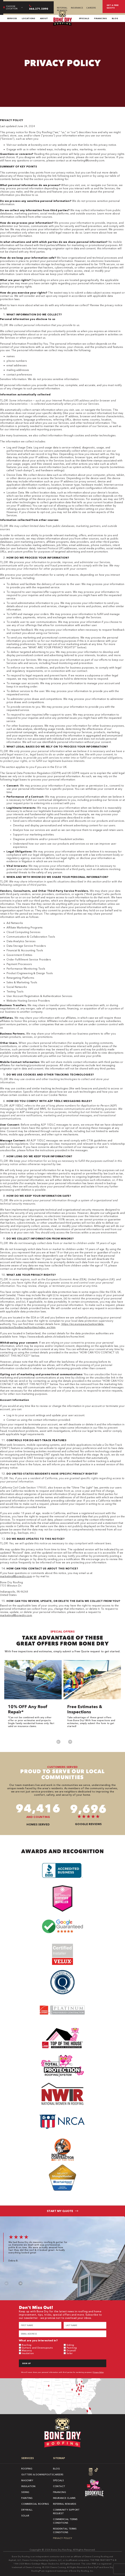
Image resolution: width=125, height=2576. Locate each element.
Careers (91, 8)
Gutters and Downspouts (37, 2347)
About (44, 18)
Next (70, 1742)
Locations (28, 18)
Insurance (77, 8)
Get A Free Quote (113, 6)
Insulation (28, 2353)
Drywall (71, 2350)
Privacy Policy (98, 2372)
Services (12, 18)
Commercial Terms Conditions (65, 2521)
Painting (72, 2347)
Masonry (27, 2350)
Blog (115, 18)
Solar (70, 2353)
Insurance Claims (64, 2498)
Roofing (26, 2345)
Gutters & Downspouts (37, 2474)
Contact (59, 2486)
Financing (100, 18)
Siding (70, 2345)
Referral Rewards (62, 9)
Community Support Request (66, 2511)
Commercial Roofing (35, 2503)
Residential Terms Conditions (65, 2530)
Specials (84, 18)
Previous (58, 1742)
